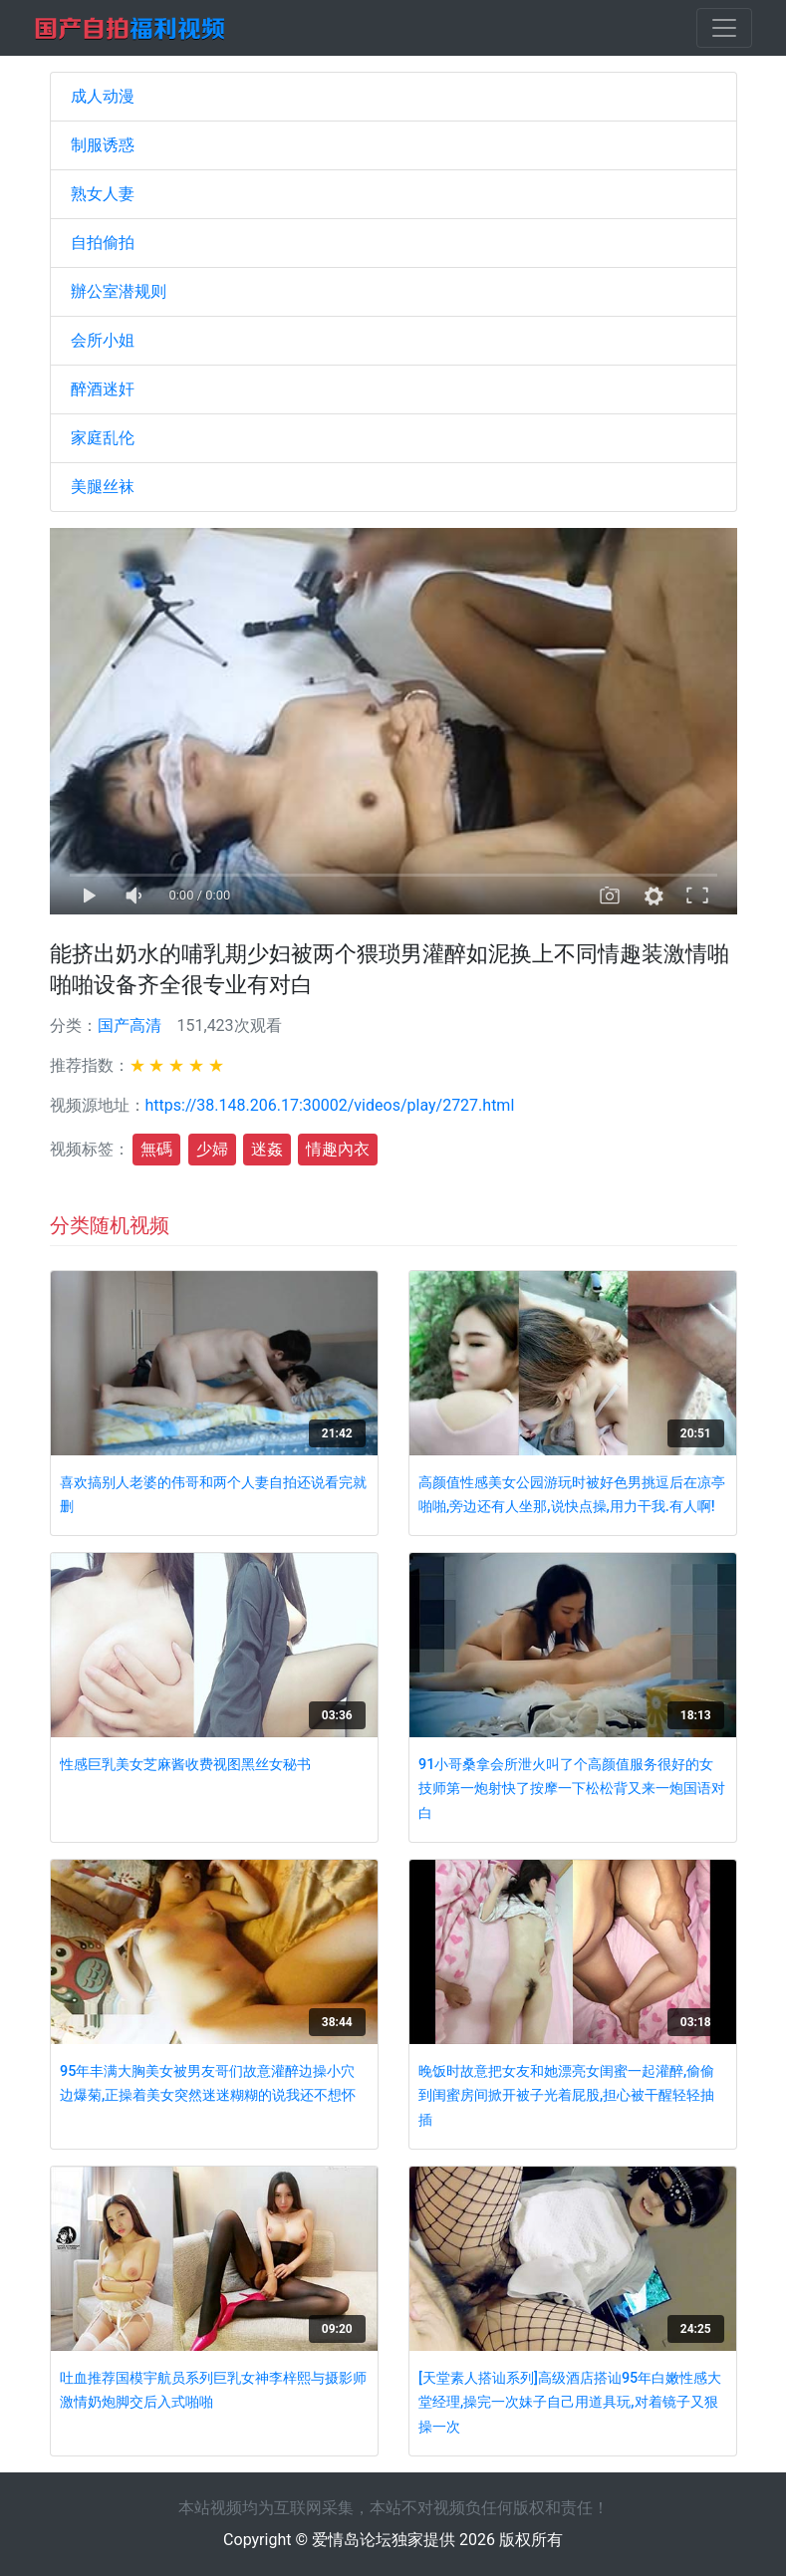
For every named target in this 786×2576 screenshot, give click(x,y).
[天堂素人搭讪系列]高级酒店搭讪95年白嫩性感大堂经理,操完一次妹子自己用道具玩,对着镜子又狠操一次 (569, 2403)
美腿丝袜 (102, 486)
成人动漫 (102, 96)
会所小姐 (102, 340)
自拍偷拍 (102, 242)
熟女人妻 (102, 193)
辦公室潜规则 (118, 291)
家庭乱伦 (102, 437)
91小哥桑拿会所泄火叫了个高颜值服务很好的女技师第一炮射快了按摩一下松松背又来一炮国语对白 (571, 1789)
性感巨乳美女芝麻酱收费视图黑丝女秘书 (185, 1764)
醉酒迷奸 (102, 389)
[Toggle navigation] (724, 28)
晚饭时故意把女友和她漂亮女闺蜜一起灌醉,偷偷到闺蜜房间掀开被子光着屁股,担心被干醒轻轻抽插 (566, 2096)
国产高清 (129, 1025)
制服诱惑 (102, 144)
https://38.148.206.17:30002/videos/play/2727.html (330, 1105)
